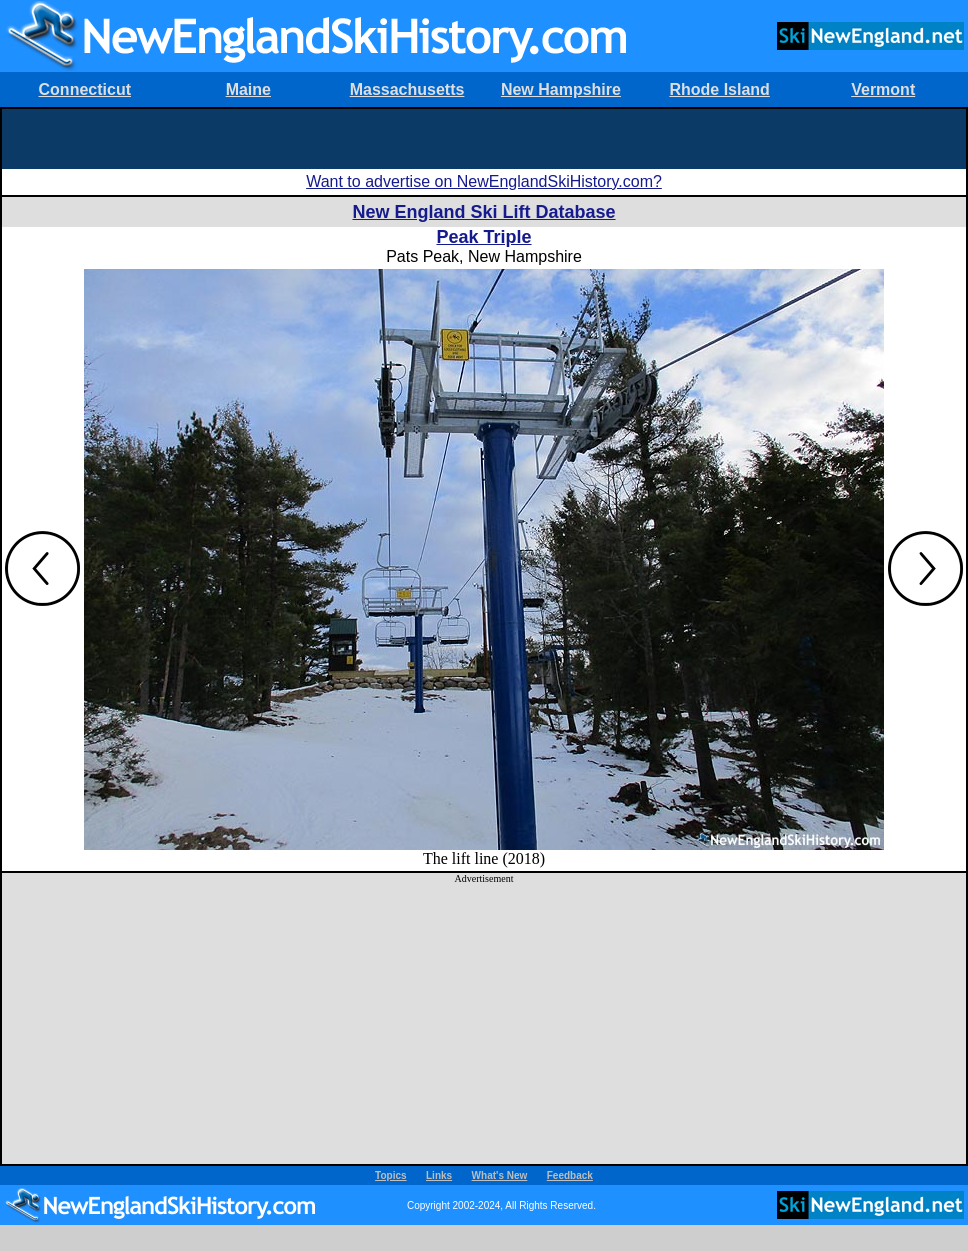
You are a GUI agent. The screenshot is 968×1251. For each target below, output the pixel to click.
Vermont (883, 89)
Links (439, 1175)
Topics (390, 1175)
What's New (500, 1175)
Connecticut (85, 89)
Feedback (570, 1175)
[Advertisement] (484, 139)
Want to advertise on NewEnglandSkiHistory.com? (484, 181)
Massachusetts (407, 89)
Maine (248, 89)
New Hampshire (561, 89)
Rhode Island (719, 89)
